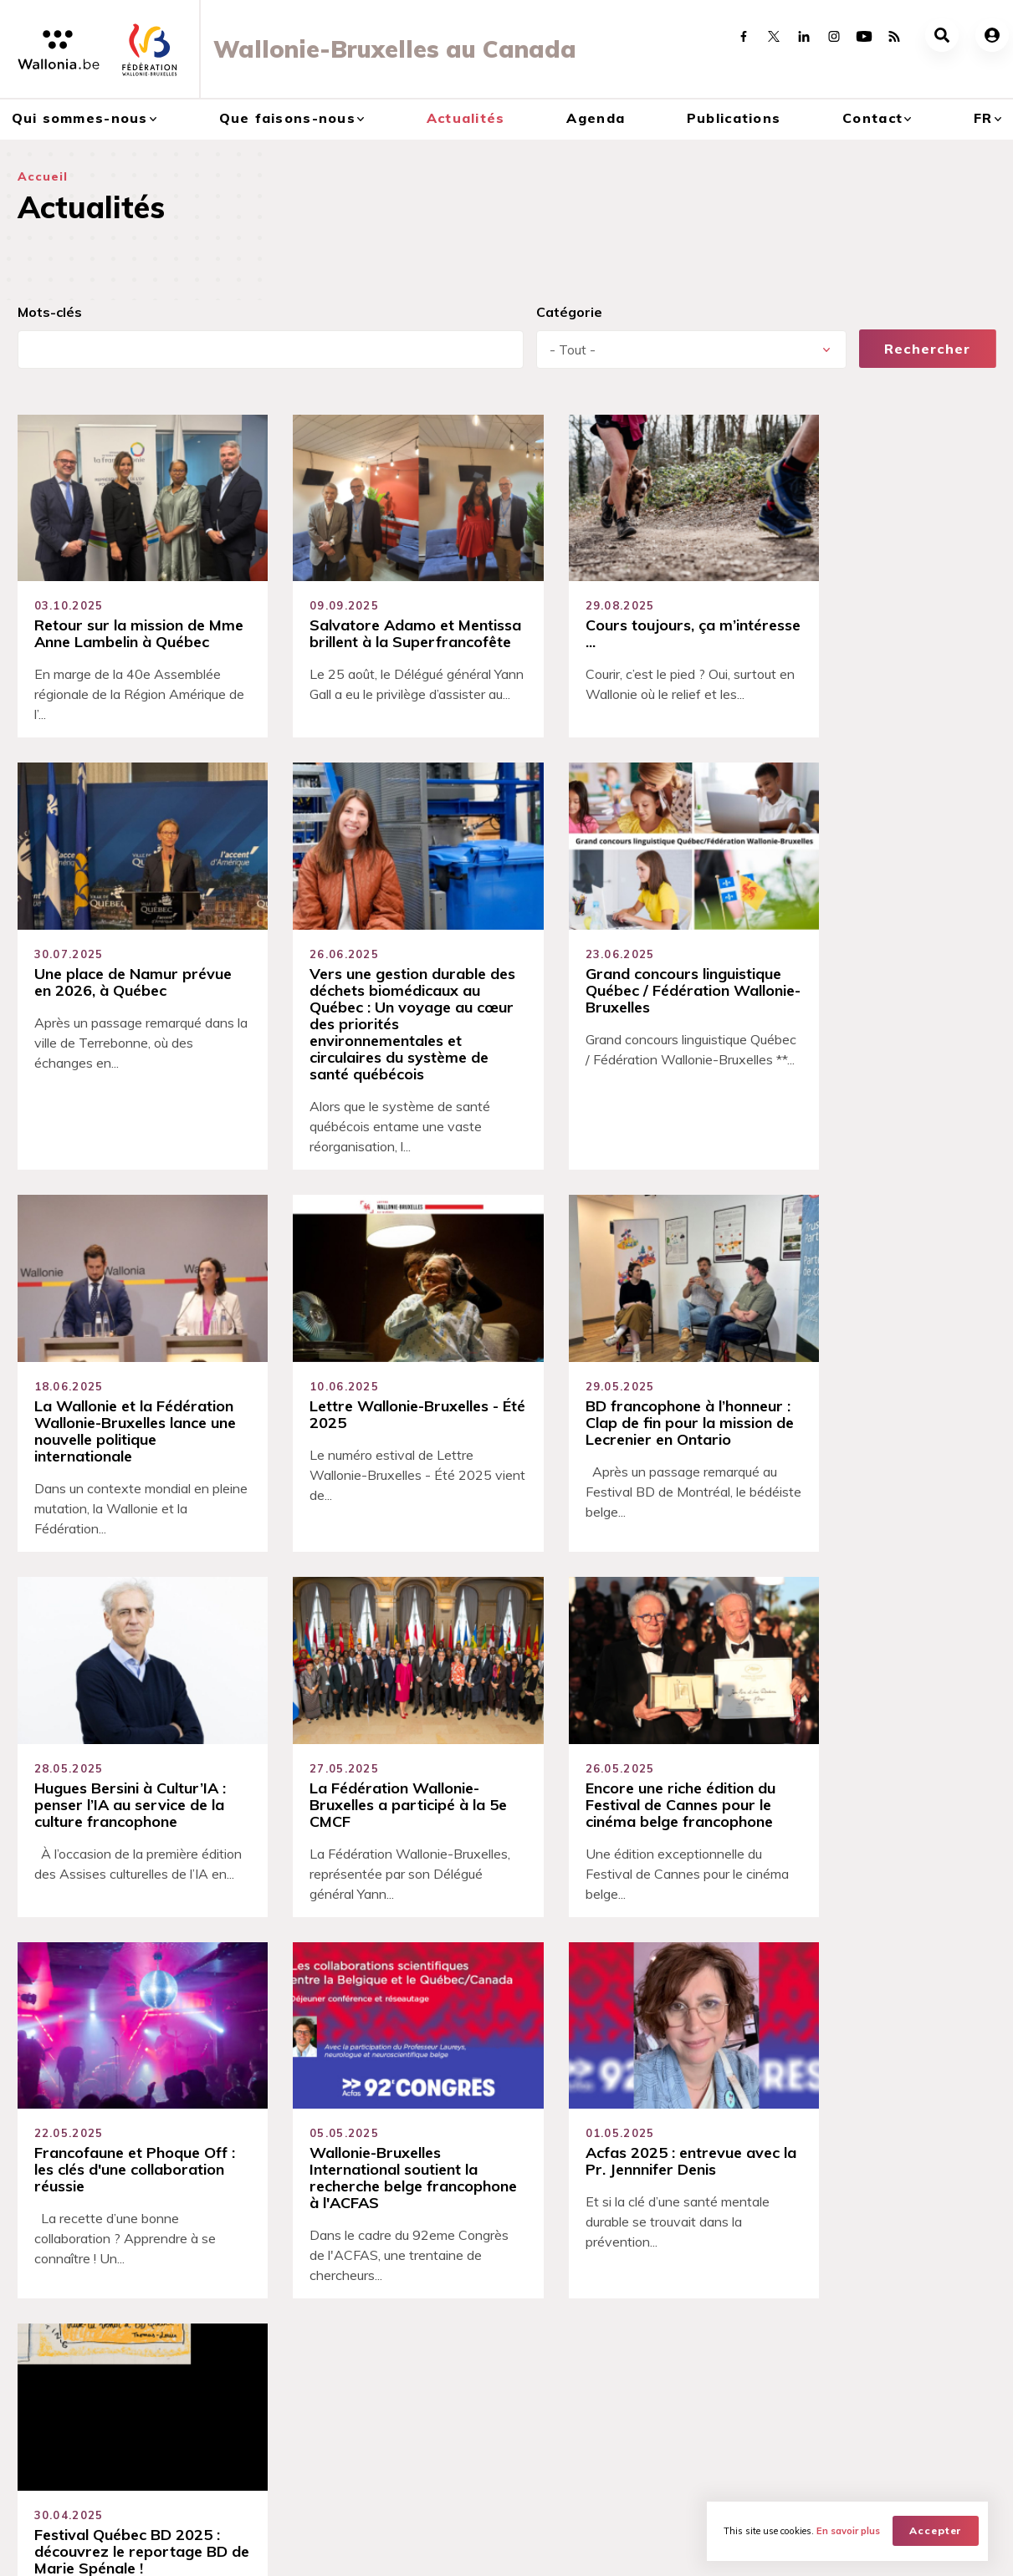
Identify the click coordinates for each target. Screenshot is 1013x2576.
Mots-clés (50, 312)
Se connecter (575, 2116)
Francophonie (219, 2418)
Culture (200, 2327)
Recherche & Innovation (245, 2463)
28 (453, 1977)
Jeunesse (205, 2440)
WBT (254, 2547)
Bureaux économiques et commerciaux (86, 2463)
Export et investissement (248, 2395)
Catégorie (569, 312)
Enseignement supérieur (247, 2372)
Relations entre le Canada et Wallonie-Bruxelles (97, 2335)
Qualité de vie (314, 2175)
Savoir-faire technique (343, 2145)
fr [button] (983, 118)
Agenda (595, 118)
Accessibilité (310, 2115)
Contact (872, 118)
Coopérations (219, 2305)
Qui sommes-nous (80, 118)
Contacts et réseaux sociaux (911, 2305)
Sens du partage (324, 2085)
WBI (206, 2547)
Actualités (466, 118)
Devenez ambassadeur (607, 2146)
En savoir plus (848, 2531)
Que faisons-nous (287, 118)
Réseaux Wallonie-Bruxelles (909, 2327)
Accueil (43, 176)
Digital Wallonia (225, 2350)
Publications (733, 118)
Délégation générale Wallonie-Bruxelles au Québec (77, 2380)
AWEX (156, 2547)
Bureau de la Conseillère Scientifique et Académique (93, 2425)
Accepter (936, 2530)
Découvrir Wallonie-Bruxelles (96, 2305)
